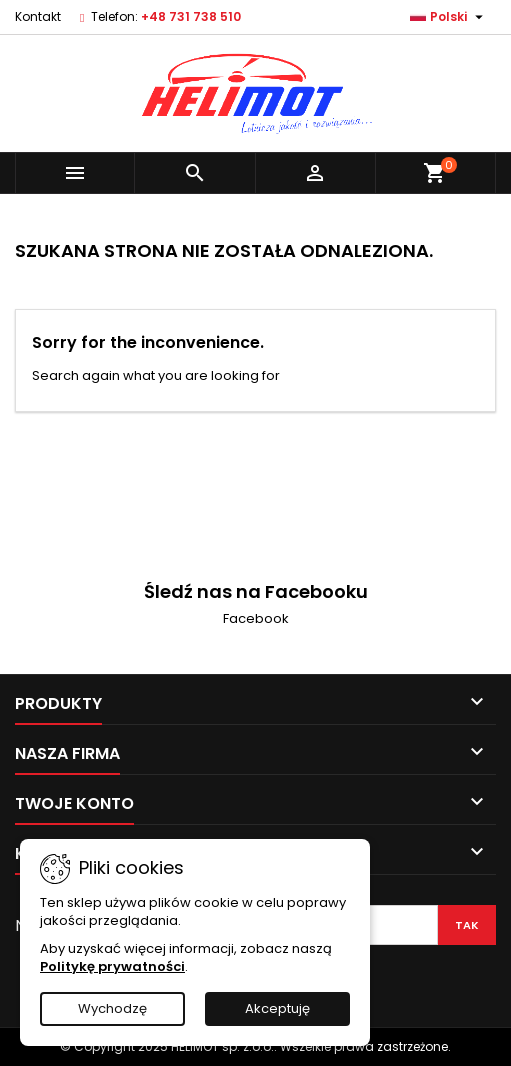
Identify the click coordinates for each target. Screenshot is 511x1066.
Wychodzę (112, 1008)
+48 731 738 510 (191, 16)
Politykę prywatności (112, 966)
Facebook (256, 618)
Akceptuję (277, 1008)
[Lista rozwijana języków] (449, 17)
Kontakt (38, 16)
